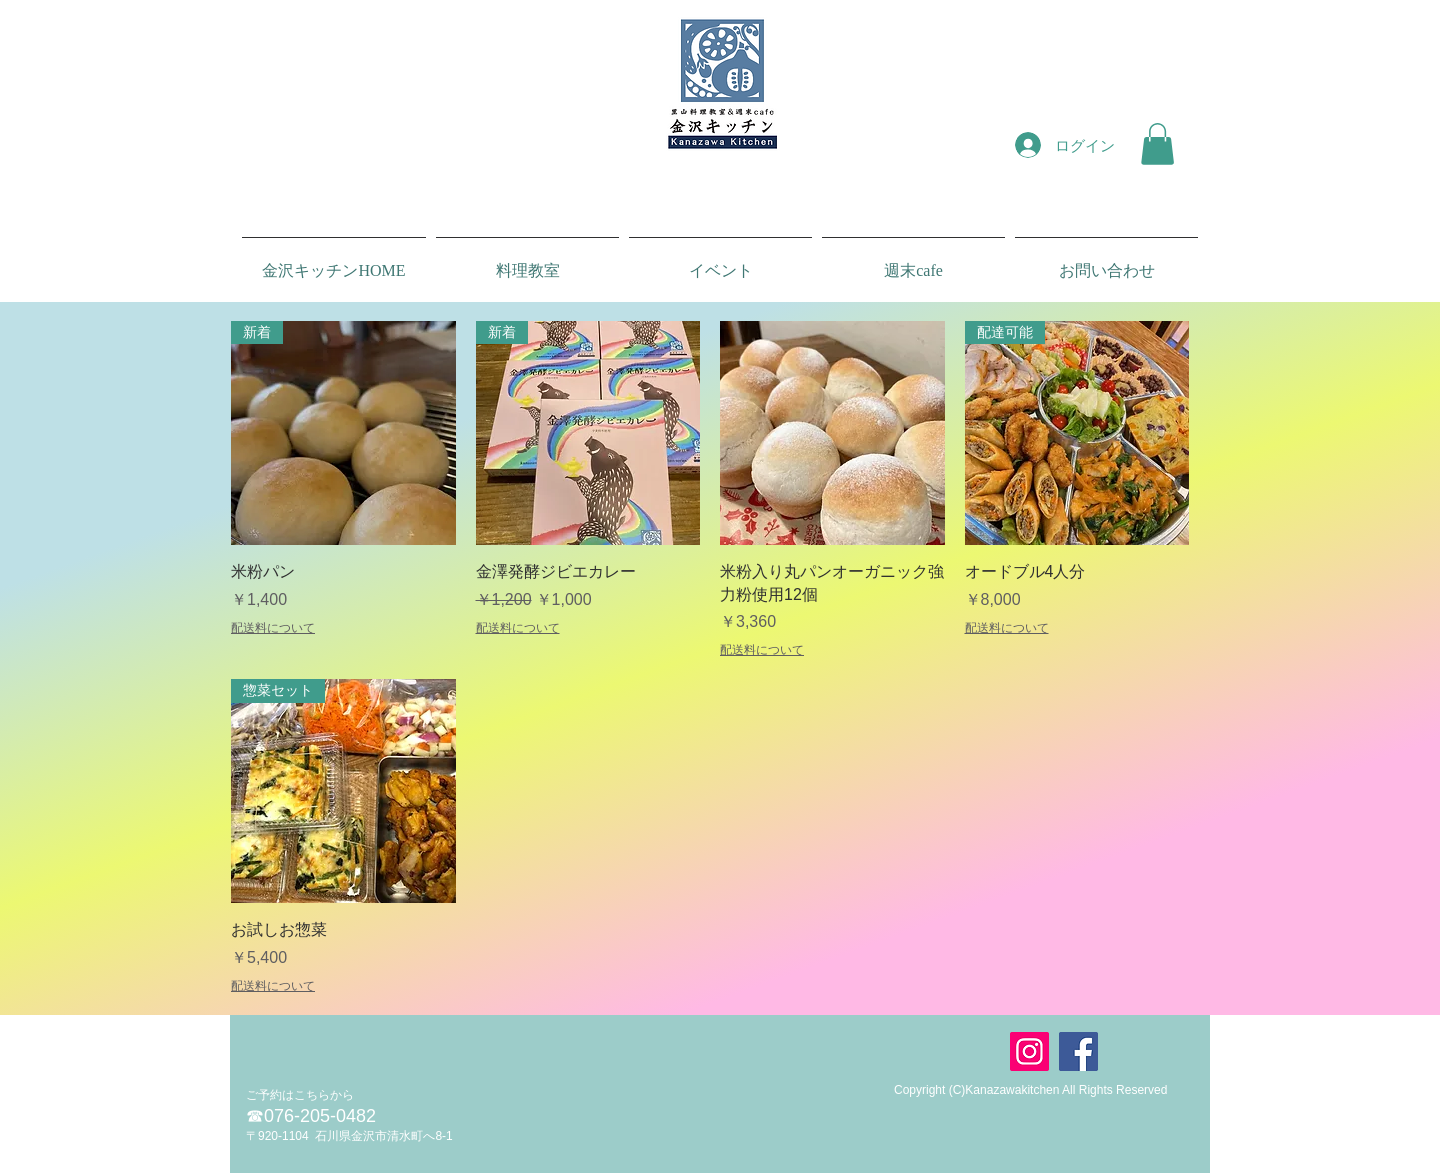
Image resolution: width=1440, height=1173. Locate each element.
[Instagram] (1029, 1051)
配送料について (273, 628)
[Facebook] (1078, 1051)
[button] (1157, 144)
